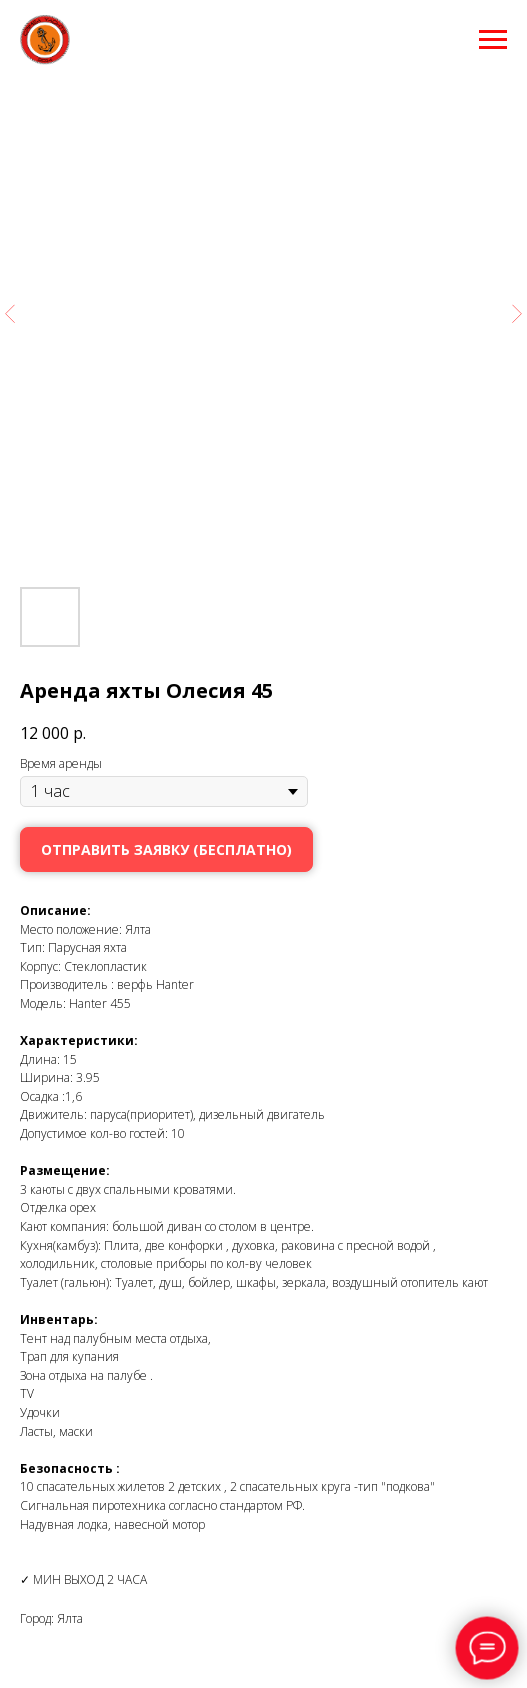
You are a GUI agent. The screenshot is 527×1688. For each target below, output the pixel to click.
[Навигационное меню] (493, 40)
